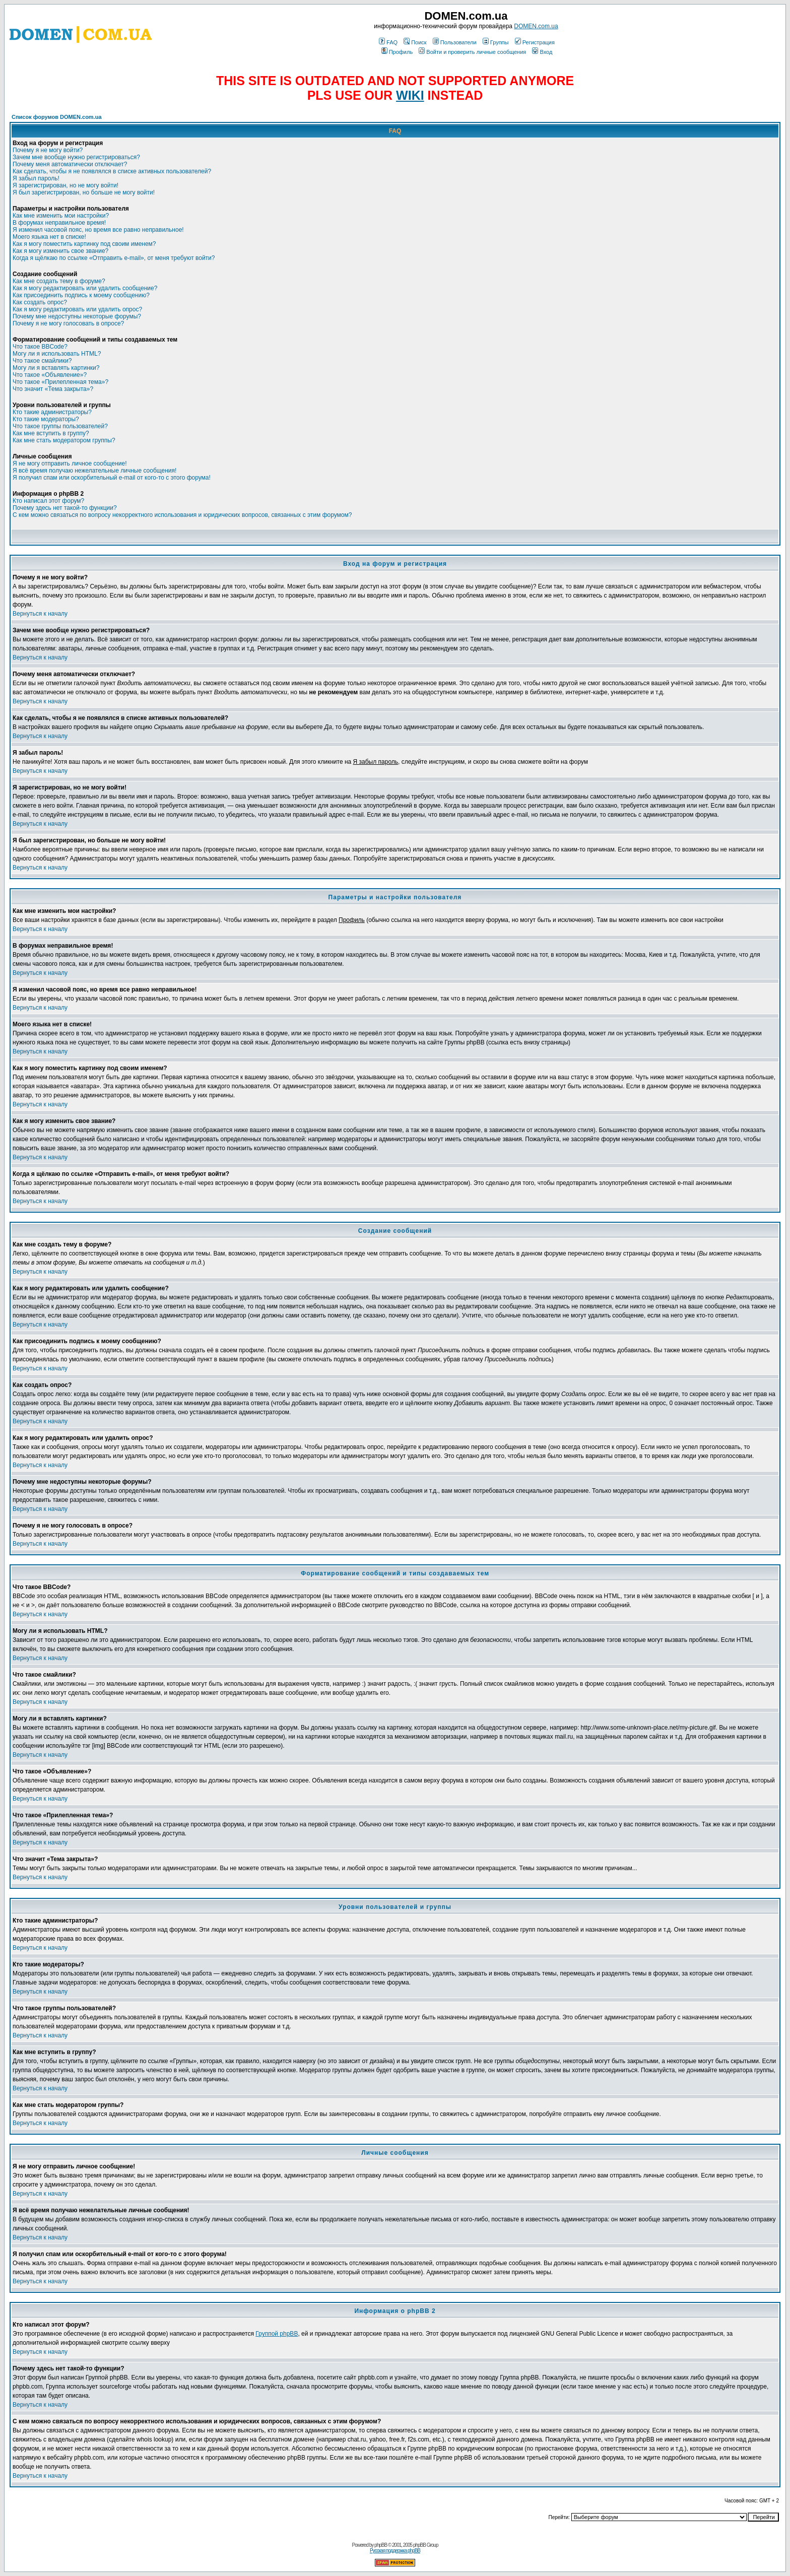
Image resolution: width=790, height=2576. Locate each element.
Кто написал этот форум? (48, 500)
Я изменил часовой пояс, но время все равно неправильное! (98, 229)
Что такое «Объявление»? (50, 374)
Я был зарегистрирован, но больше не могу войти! (84, 192)
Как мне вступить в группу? (51, 433)
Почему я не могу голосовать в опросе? (68, 323)
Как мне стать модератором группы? (64, 440)
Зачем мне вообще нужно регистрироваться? (76, 157)
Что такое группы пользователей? (60, 426)
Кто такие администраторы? (52, 412)
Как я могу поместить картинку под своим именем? (84, 243)
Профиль (397, 52)
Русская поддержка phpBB (395, 2550)
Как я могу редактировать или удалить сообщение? (85, 288)
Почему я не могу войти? (48, 150)
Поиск (415, 42)
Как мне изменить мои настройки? (61, 215)
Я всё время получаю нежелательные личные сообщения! (94, 470)
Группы (496, 42)
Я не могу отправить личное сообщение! (70, 463)
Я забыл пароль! (36, 178)
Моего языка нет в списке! (49, 236)
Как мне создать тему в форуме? (59, 281)
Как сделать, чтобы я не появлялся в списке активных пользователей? (112, 171)
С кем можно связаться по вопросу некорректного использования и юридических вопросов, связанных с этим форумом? (182, 514)
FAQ (388, 42)
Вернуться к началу (40, 613)
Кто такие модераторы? (46, 419)
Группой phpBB (276, 2333)
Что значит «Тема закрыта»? (53, 388)
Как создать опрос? (40, 302)
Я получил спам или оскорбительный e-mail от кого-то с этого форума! (112, 477)
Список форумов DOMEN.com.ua (57, 117)
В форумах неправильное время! (59, 222)
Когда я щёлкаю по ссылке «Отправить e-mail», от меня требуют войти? (114, 257)
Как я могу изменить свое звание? (60, 250)
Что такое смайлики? (42, 360)
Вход (542, 52)
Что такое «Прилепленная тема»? (60, 381)
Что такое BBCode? (40, 346)
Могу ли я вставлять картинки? (56, 367)
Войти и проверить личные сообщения (472, 52)
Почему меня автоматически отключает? (70, 164)
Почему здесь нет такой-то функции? (65, 507)
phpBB (380, 2545)
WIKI (410, 95)
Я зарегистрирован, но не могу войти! (65, 185)
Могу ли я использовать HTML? (57, 353)
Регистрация (535, 42)
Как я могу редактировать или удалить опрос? (77, 309)
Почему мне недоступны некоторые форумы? (77, 316)
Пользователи (455, 42)
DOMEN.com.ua (536, 26)
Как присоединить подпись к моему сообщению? (81, 295)
